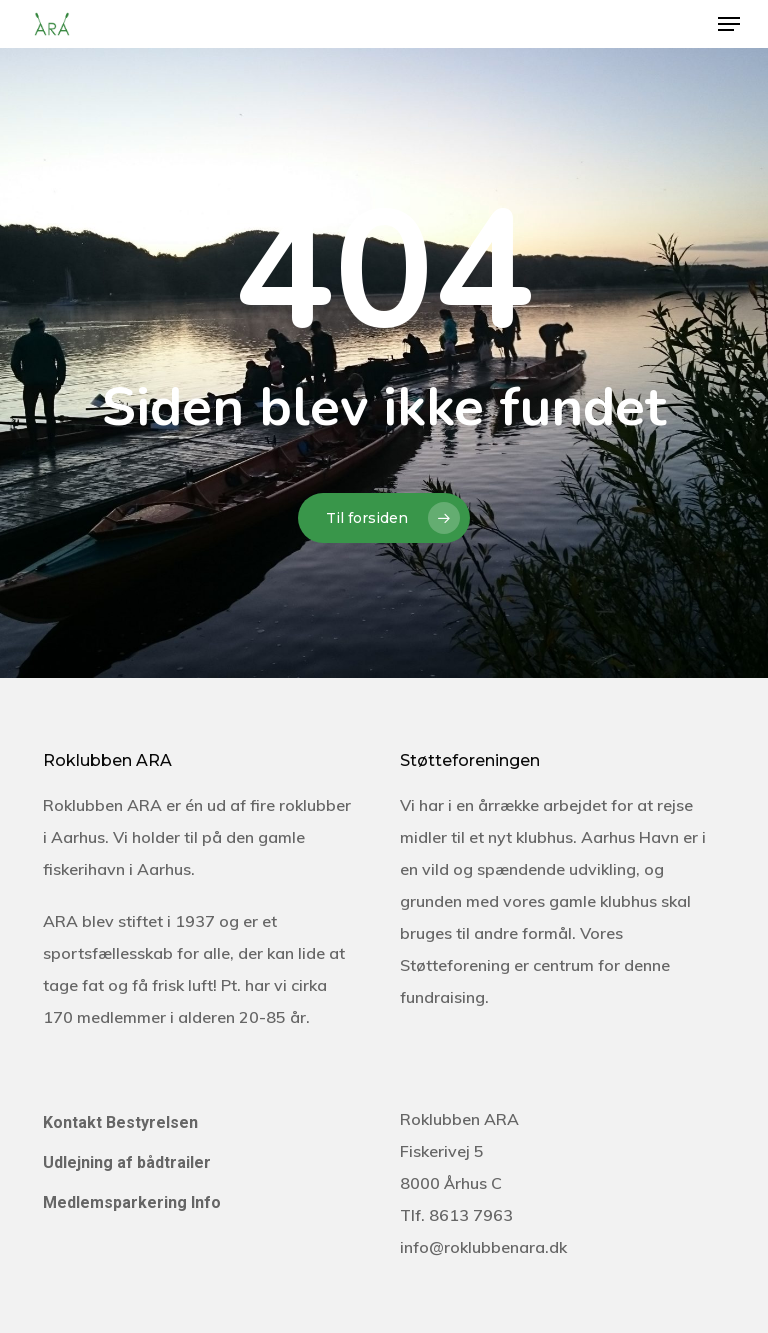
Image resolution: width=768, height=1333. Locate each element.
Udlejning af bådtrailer (127, 1162)
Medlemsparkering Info (132, 1202)
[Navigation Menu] (729, 24)
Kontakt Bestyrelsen (120, 1122)
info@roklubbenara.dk (483, 1247)
